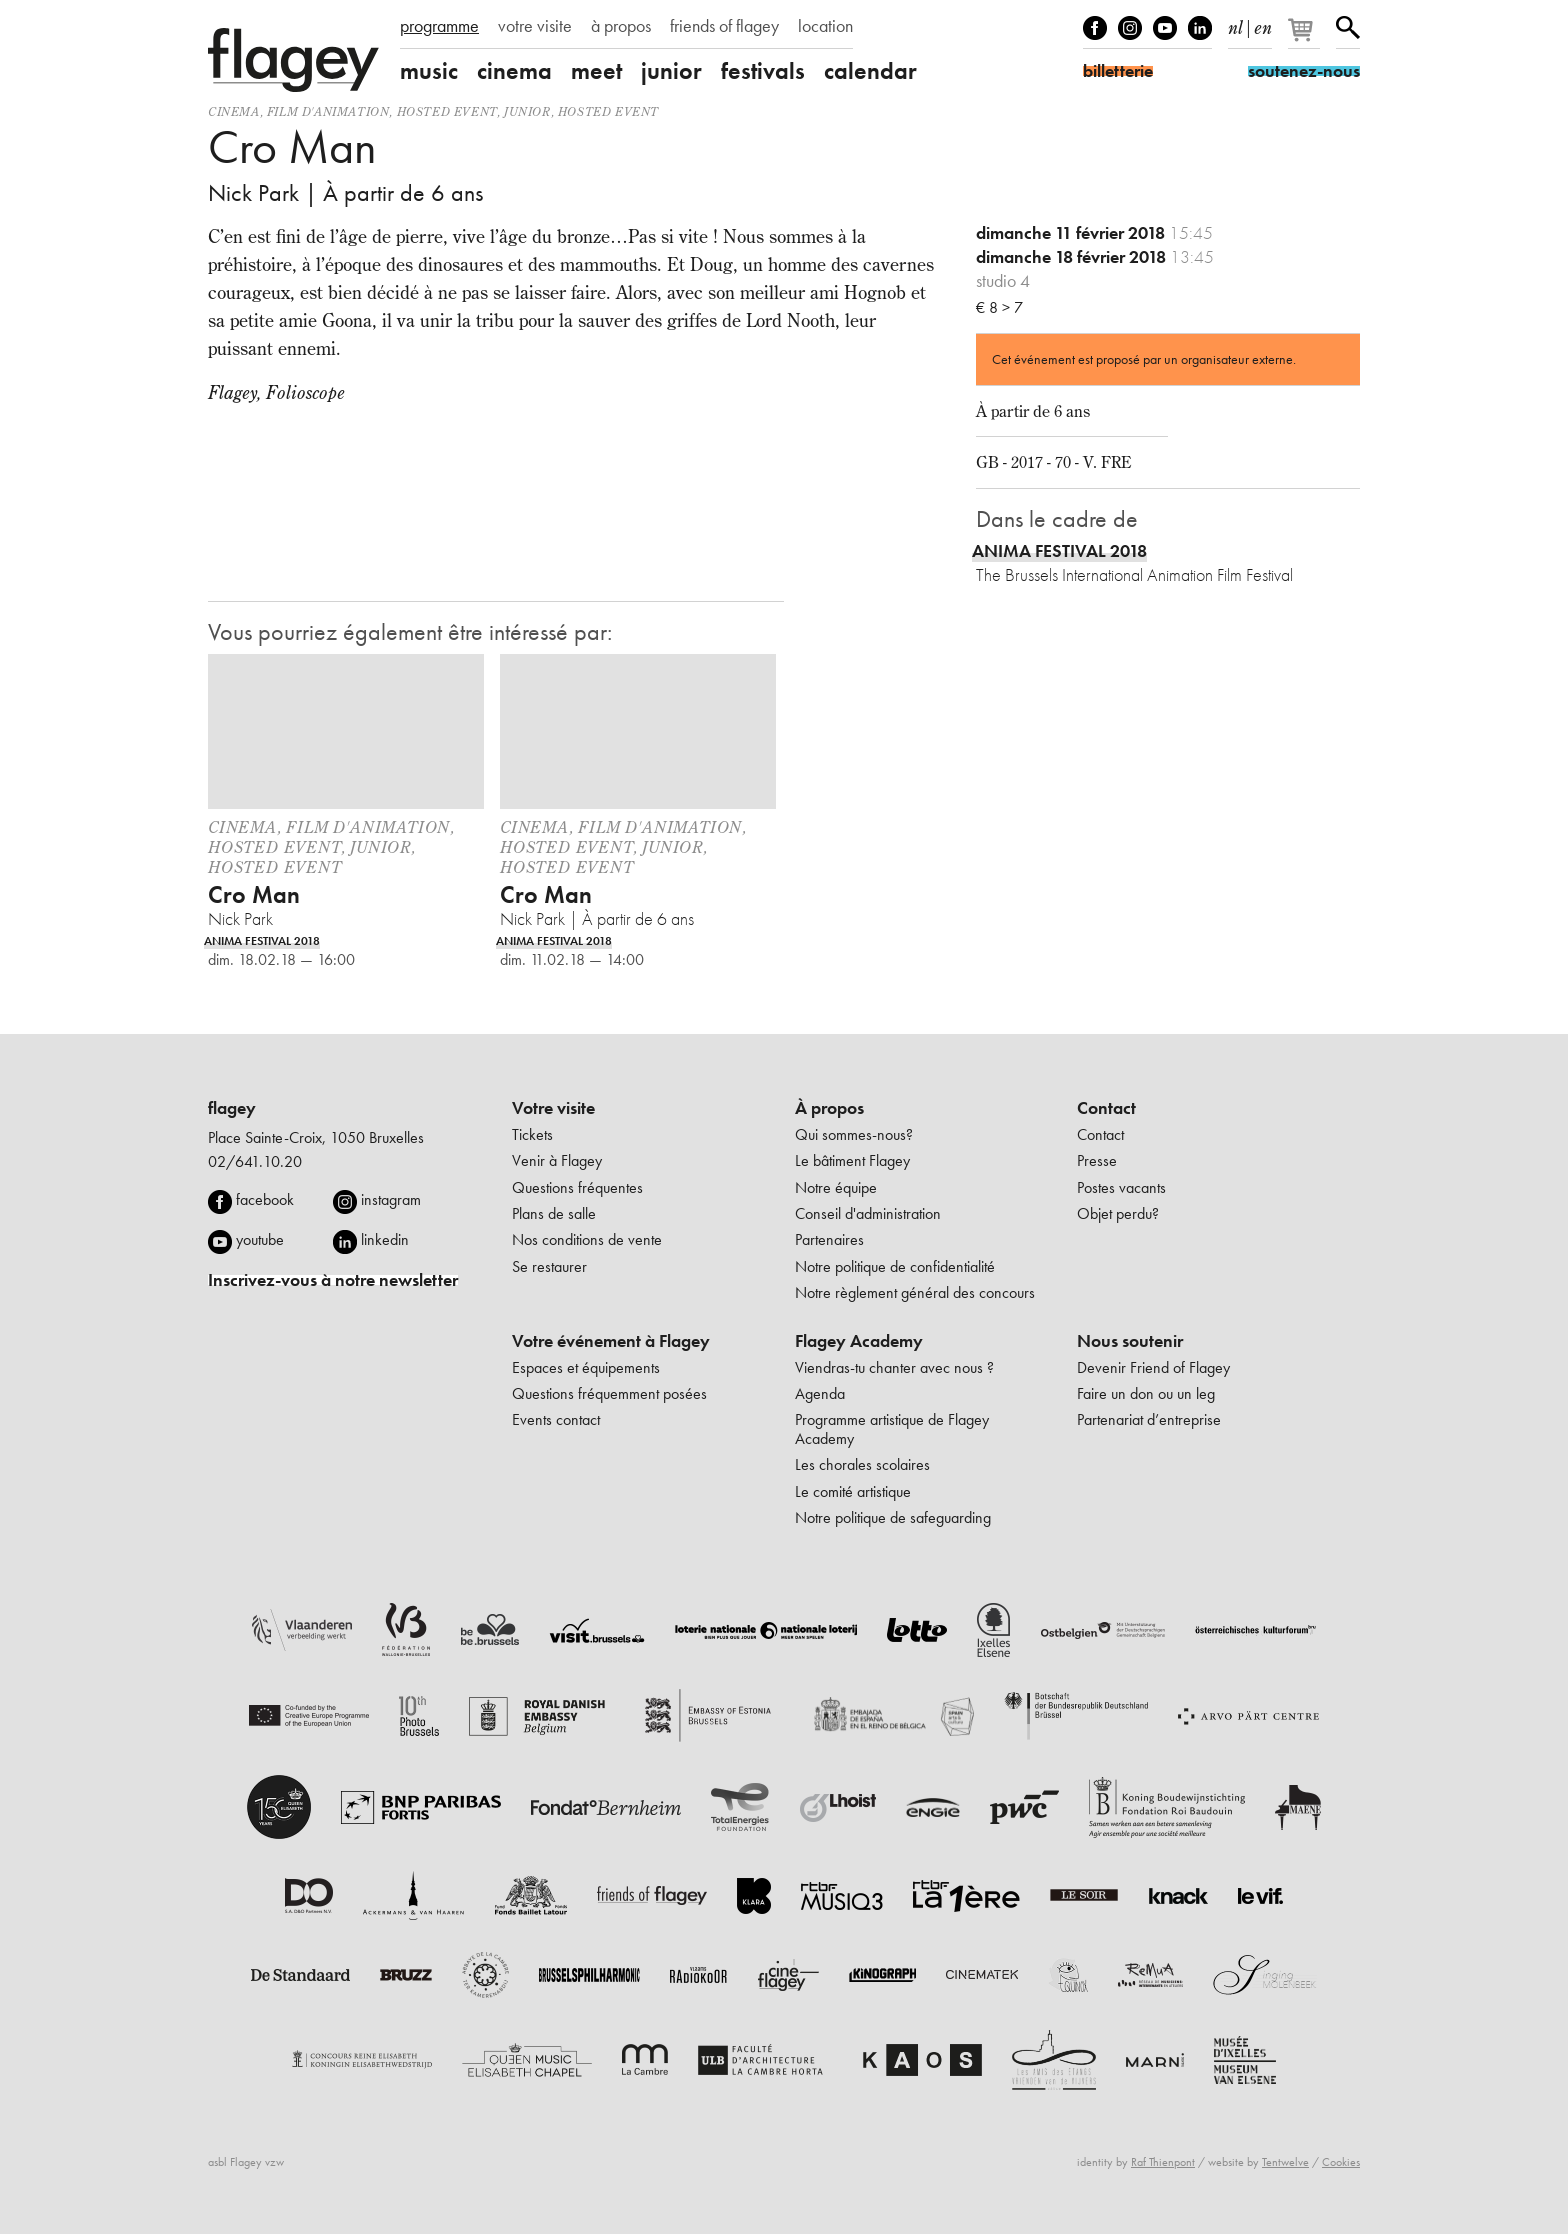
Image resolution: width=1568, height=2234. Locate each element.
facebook (265, 1199)
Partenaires (829, 1239)
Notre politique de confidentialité (895, 1266)
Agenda (820, 1393)
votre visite (535, 26)
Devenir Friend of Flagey (1153, 1367)
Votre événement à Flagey (611, 1341)
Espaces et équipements (586, 1367)
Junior (527, 111)
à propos (621, 26)
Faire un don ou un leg (1146, 1393)
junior (671, 71)
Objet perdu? (1118, 1213)
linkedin (385, 1239)
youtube (260, 1239)
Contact (1106, 1108)
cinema (514, 71)
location (825, 26)
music (429, 71)
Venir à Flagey (557, 1160)
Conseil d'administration (868, 1213)
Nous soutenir (1130, 1341)
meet (596, 71)
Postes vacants (1121, 1187)
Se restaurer (549, 1266)
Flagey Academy (859, 1341)
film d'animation (328, 111)
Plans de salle (554, 1213)
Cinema (234, 111)
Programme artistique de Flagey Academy (892, 1428)
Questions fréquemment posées (609, 1393)
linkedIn (1200, 28)
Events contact (556, 1419)
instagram (391, 1199)
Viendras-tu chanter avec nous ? (894, 1367)
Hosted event (447, 111)
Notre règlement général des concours (915, 1292)
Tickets (532, 1134)
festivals (763, 71)
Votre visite (553, 1108)
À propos (829, 1108)
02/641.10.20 (255, 1161)
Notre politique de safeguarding (893, 1517)
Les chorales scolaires (862, 1464)
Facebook (1095, 28)
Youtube (1165, 28)
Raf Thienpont (1163, 2162)
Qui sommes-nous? (854, 1134)
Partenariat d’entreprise (1149, 1419)
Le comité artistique (853, 1491)
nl (1235, 24)
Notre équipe (836, 1187)
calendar (870, 71)
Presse (1097, 1160)
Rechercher (1348, 28)
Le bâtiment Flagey (852, 1160)
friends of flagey (724, 26)
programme (439, 26)
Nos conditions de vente (587, 1239)
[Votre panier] (1305, 38)
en (1263, 24)
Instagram (1130, 28)
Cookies (1341, 2162)
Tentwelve (1285, 2162)
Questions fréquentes (577, 1187)
